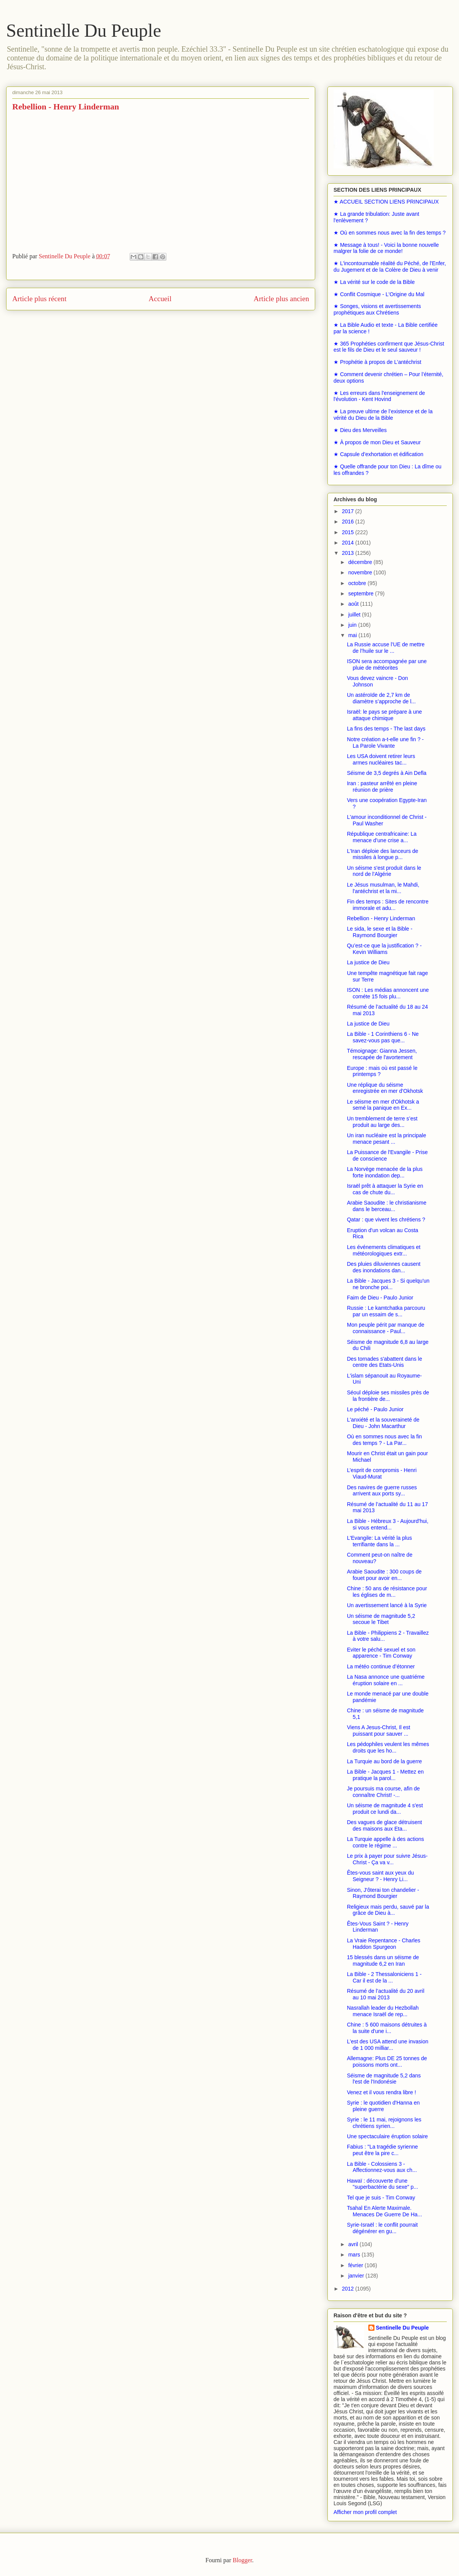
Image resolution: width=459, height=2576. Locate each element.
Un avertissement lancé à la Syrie (387, 1605)
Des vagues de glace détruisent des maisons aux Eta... (384, 1825)
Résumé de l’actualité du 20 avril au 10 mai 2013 (385, 1994)
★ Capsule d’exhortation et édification (378, 454)
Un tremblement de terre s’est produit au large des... (382, 1121)
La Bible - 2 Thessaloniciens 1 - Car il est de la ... (384, 1977)
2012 (348, 2289)
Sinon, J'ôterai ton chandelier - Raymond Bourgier (383, 1893)
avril (354, 2244)
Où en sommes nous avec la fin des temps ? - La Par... (384, 1439)
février (356, 2265)
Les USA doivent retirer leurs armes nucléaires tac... (381, 759)
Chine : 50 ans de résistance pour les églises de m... (387, 1591)
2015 (348, 532)
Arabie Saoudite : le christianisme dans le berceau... (386, 1206)
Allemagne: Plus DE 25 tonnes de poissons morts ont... (387, 2061)
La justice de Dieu (368, 962)
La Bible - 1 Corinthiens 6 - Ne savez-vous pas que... (383, 1037)
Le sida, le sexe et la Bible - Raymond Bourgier (379, 932)
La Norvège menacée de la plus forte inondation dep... (385, 1172)
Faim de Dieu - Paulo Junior (380, 1298)
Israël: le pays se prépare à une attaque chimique (384, 715)
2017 (348, 511)
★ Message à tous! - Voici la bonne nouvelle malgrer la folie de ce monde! (386, 248)
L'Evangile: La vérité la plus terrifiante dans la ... (379, 1541)
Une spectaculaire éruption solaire (387, 2136)
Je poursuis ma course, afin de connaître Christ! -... (383, 1791)
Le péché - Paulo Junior (375, 1409)
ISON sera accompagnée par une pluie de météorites (387, 664)
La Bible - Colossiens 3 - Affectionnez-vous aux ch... (382, 2167)
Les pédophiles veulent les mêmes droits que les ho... (388, 1747)
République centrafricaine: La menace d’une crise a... (382, 837)
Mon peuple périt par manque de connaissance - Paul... (385, 1328)
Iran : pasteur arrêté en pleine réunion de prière (382, 786)
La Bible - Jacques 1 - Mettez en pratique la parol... (385, 1775)
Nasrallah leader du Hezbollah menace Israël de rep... (383, 2011)
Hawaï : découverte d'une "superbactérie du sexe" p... (382, 2184)
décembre (360, 562)
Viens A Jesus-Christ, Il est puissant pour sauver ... (378, 1730)
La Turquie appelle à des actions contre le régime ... (385, 1842)
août (354, 604)
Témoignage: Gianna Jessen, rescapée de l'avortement (382, 1054)
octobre (358, 583)
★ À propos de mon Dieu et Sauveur (377, 442)
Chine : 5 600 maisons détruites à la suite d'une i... (387, 2028)
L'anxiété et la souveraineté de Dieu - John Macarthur (383, 1423)
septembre (361, 593)
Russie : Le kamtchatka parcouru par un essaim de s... (386, 1311)
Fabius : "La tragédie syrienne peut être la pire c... (382, 2150)
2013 (348, 553)
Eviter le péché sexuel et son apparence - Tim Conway (381, 1653)
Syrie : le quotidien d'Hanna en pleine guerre (383, 2106)
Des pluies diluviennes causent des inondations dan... (383, 1267)
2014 (348, 543)
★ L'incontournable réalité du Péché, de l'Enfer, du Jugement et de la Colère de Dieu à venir (390, 266)
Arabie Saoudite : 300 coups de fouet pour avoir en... (384, 1574)
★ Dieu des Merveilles (360, 430)
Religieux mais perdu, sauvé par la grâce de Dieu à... (388, 1910)
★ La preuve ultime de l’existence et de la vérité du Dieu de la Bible (383, 414)
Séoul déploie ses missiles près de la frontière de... (388, 1395)
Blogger (242, 2560)
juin (353, 625)
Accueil (160, 299)
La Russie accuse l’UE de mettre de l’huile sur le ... (386, 647)
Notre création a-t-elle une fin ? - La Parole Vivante (385, 742)
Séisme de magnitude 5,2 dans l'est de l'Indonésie (384, 2078)
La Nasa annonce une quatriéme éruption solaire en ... (386, 1680)
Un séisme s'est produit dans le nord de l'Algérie (384, 871)
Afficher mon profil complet (365, 2512)
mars (354, 2255)
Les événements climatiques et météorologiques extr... (383, 1250)
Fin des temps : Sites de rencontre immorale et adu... (387, 904)
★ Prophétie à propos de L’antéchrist (377, 362)
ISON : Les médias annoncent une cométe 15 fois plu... (388, 993)
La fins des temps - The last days (386, 729)
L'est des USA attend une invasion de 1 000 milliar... (387, 2044)
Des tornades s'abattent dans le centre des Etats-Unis (384, 1362)
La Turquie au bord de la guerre (384, 1761)
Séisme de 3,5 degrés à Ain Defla (386, 773)
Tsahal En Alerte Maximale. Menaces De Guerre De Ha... (384, 2211)
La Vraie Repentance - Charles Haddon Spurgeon (383, 1943)
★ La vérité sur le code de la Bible (374, 282)
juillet (355, 614)
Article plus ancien (281, 299)
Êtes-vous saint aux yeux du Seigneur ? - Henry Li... (380, 1876)
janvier (356, 2276)
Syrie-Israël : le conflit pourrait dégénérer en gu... (382, 2228)
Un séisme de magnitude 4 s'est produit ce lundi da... (385, 1808)
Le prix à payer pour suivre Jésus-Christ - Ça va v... (387, 1859)
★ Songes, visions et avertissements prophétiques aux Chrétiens (377, 309)
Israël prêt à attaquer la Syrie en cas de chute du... (385, 1189)
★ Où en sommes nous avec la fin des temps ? (390, 233)
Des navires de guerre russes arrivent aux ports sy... (382, 1490)
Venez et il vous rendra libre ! (381, 2092)
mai (353, 635)
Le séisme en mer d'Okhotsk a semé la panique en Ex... (383, 1105)
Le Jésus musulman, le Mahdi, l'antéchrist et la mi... (383, 888)
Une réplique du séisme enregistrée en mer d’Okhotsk (385, 1088)
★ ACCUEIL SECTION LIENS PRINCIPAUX (386, 202)
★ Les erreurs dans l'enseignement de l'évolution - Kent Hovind (379, 396)
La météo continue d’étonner (381, 1666)
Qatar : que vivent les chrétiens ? (386, 1219)
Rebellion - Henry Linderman (381, 918)
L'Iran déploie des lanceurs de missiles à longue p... (382, 854)
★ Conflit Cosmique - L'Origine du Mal (379, 294)
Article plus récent (39, 299)
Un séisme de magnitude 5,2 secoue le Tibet (381, 1619)
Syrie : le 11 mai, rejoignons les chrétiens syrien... (384, 2122)
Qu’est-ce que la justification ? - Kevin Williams (384, 948)
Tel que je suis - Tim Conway (381, 2197)
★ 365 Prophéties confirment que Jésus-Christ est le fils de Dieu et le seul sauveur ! (389, 347)
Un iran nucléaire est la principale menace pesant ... (386, 1138)
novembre (360, 572)
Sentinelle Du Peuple (83, 30)
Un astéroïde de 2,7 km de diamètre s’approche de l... (381, 698)
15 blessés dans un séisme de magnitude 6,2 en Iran (383, 1960)
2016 (348, 521)
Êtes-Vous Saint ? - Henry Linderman (378, 1927)
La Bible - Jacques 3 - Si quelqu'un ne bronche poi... (388, 1284)
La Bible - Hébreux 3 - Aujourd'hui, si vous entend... (387, 1524)
